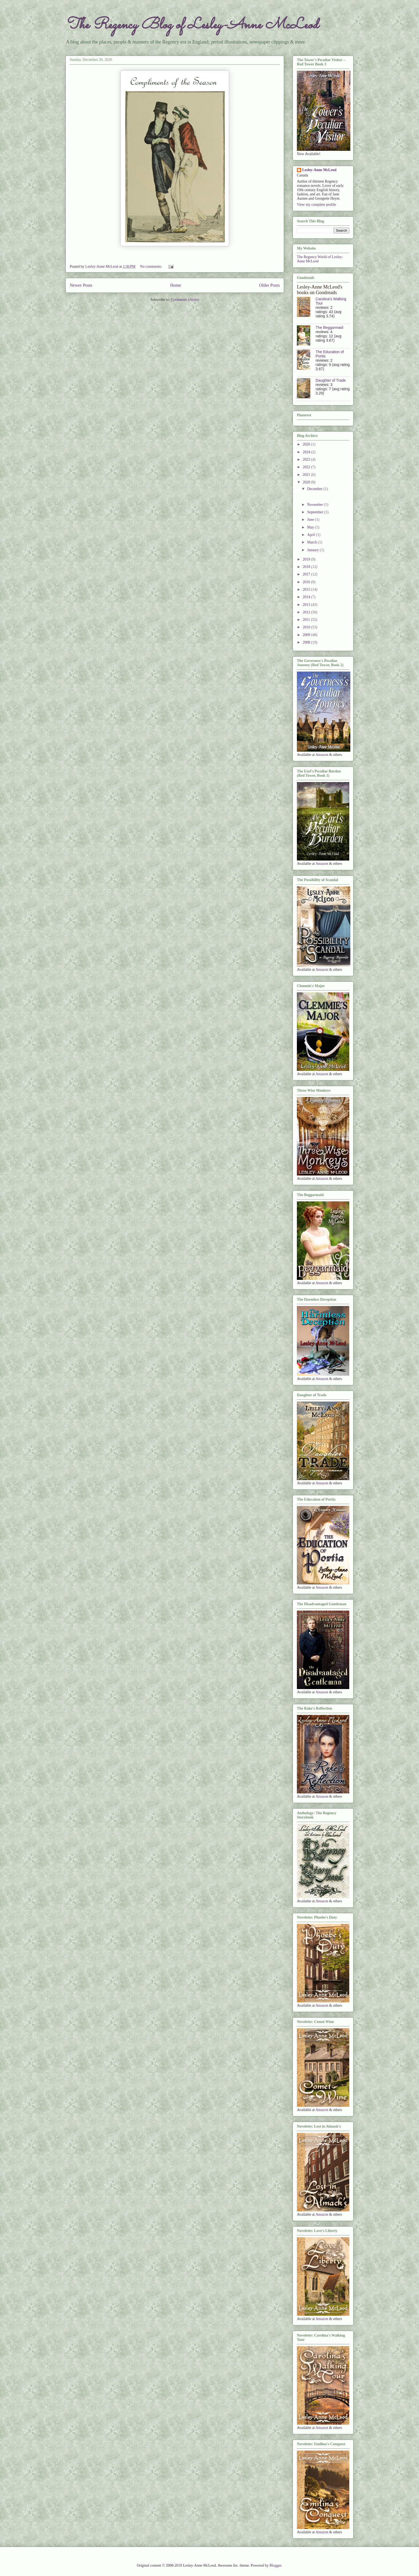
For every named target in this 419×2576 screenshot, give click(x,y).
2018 (307, 567)
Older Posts (269, 285)
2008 (307, 642)
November (315, 505)
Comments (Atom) (185, 300)
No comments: (151, 267)
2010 (307, 627)
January (313, 550)
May (311, 527)
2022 (307, 467)
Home (175, 285)
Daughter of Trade (331, 380)
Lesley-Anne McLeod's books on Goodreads (319, 289)
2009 (307, 635)
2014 (307, 597)
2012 (307, 612)
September (315, 512)
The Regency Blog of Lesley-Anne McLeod (191, 25)
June (311, 520)
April (311, 535)
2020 (307, 482)
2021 (307, 475)
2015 (307, 589)
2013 (307, 605)
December (315, 489)
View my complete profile (316, 205)
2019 (307, 559)
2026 (307, 444)
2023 (307, 459)
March (312, 542)
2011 (307, 620)
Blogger (275, 2565)
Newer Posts (81, 285)
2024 (307, 452)
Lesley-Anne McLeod (319, 170)
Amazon (322, 755)
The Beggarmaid (329, 327)
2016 (307, 582)
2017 (307, 574)
